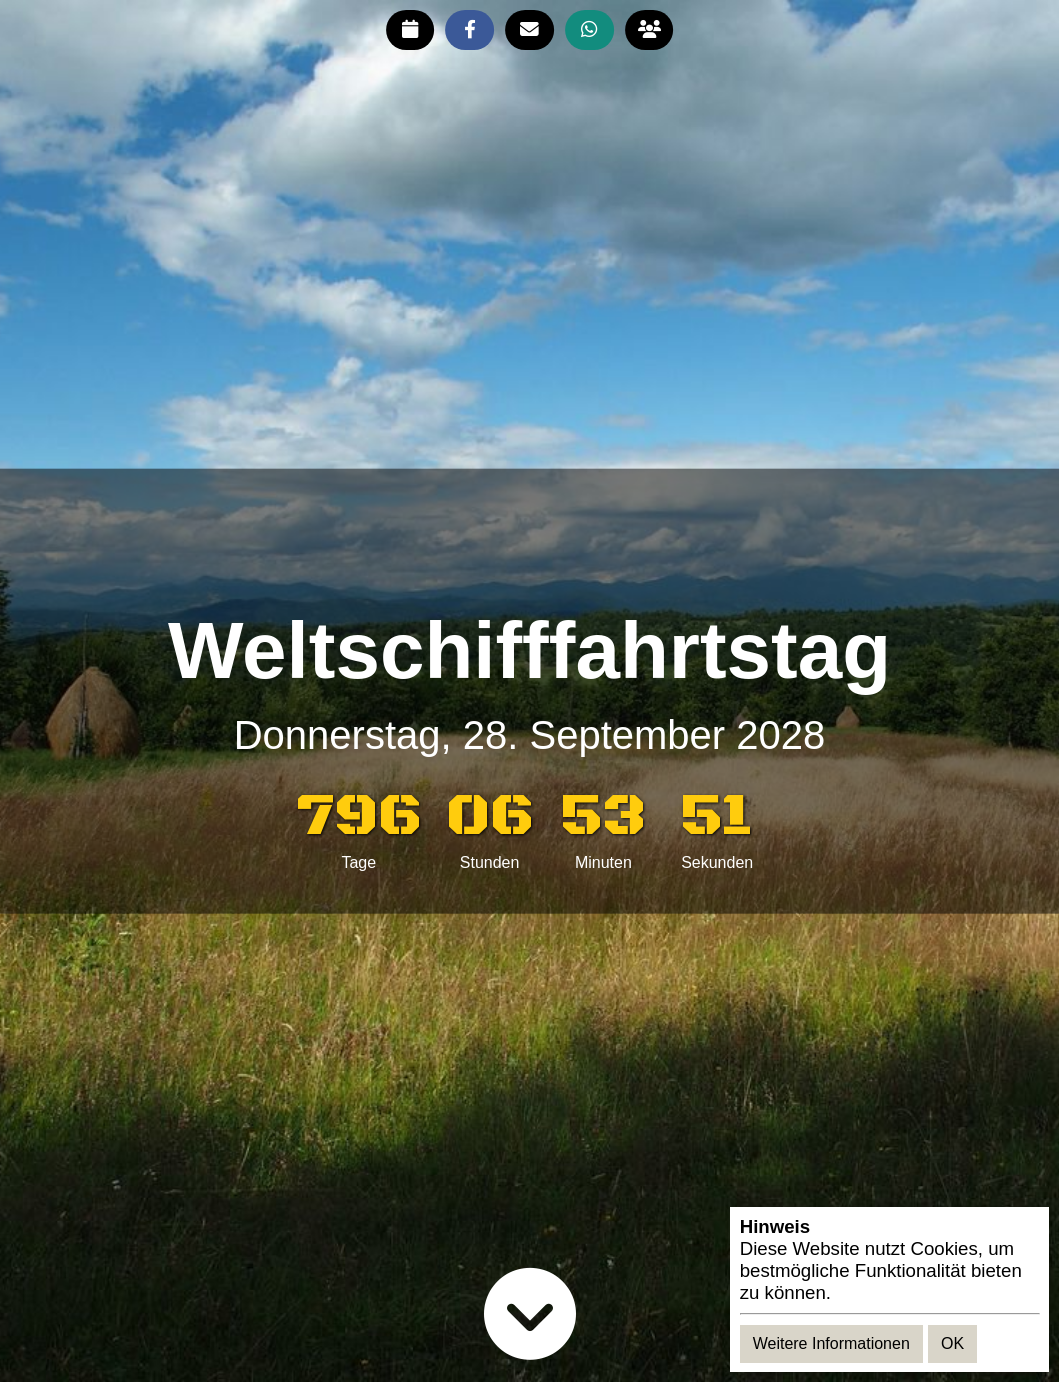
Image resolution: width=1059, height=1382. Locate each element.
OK (952, 1343)
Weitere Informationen (831, 1343)
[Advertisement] (530, 539)
